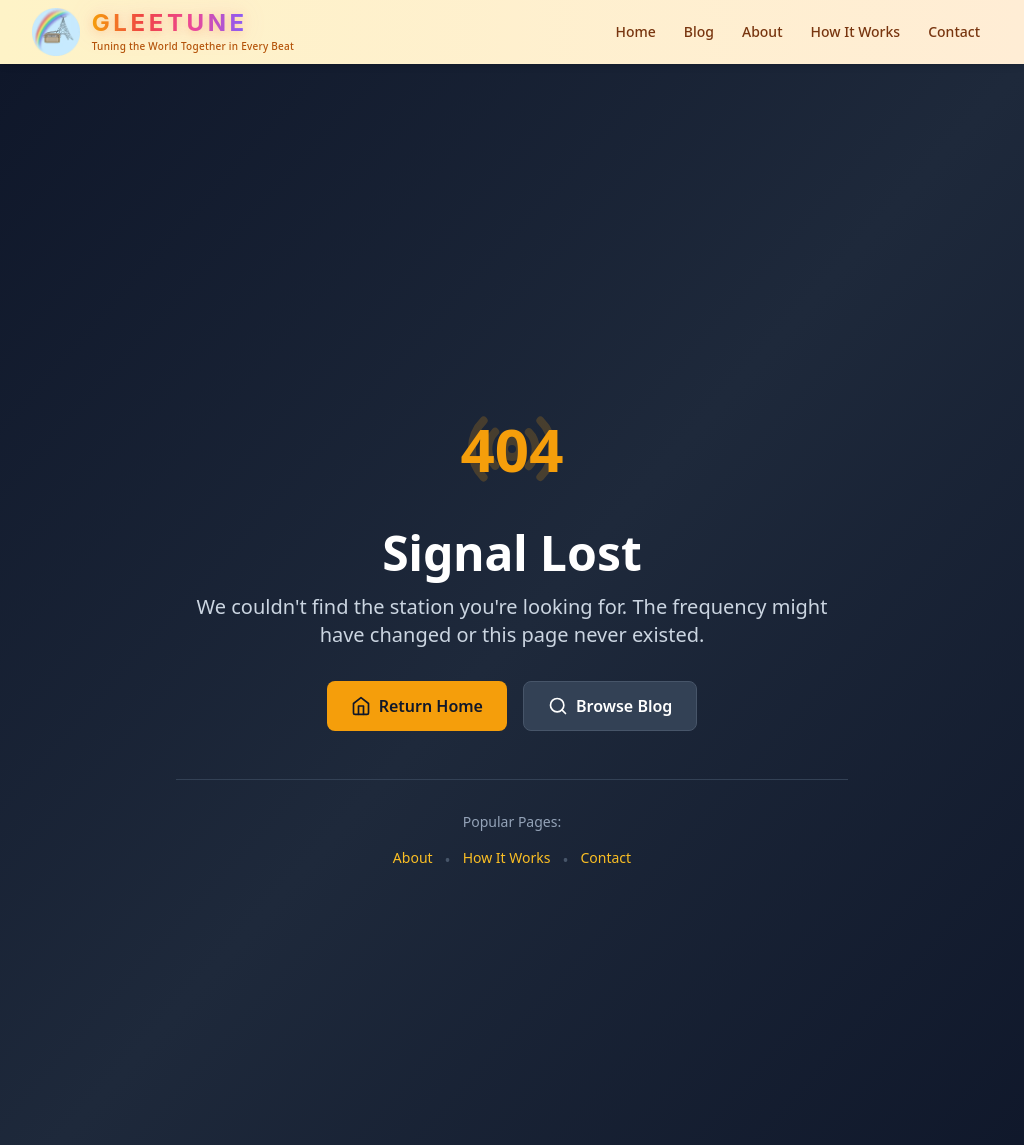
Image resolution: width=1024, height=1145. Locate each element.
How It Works (856, 31)
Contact (954, 31)
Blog (699, 31)
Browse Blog (610, 706)
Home (635, 31)
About (762, 31)
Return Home (417, 706)
